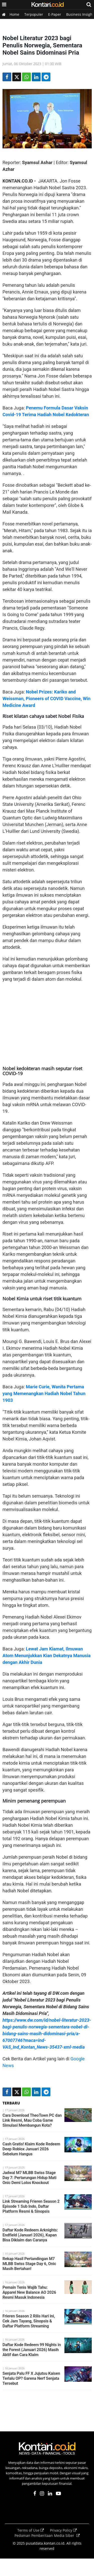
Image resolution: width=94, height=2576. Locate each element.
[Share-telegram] (46, 77)
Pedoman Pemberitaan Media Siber (47, 2535)
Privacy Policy (63, 2530)
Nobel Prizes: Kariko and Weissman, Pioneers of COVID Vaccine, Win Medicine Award (46, 698)
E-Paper (54, 14)
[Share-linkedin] (36, 77)
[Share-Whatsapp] (26, 77)
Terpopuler (33, 14)
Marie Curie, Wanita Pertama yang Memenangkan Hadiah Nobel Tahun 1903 (44, 1393)
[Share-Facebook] (7, 77)
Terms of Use (31, 2530)
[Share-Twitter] (16, 77)
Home (14, 14)
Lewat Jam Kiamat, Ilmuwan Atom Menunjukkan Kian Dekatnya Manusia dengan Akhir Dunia (46, 1655)
